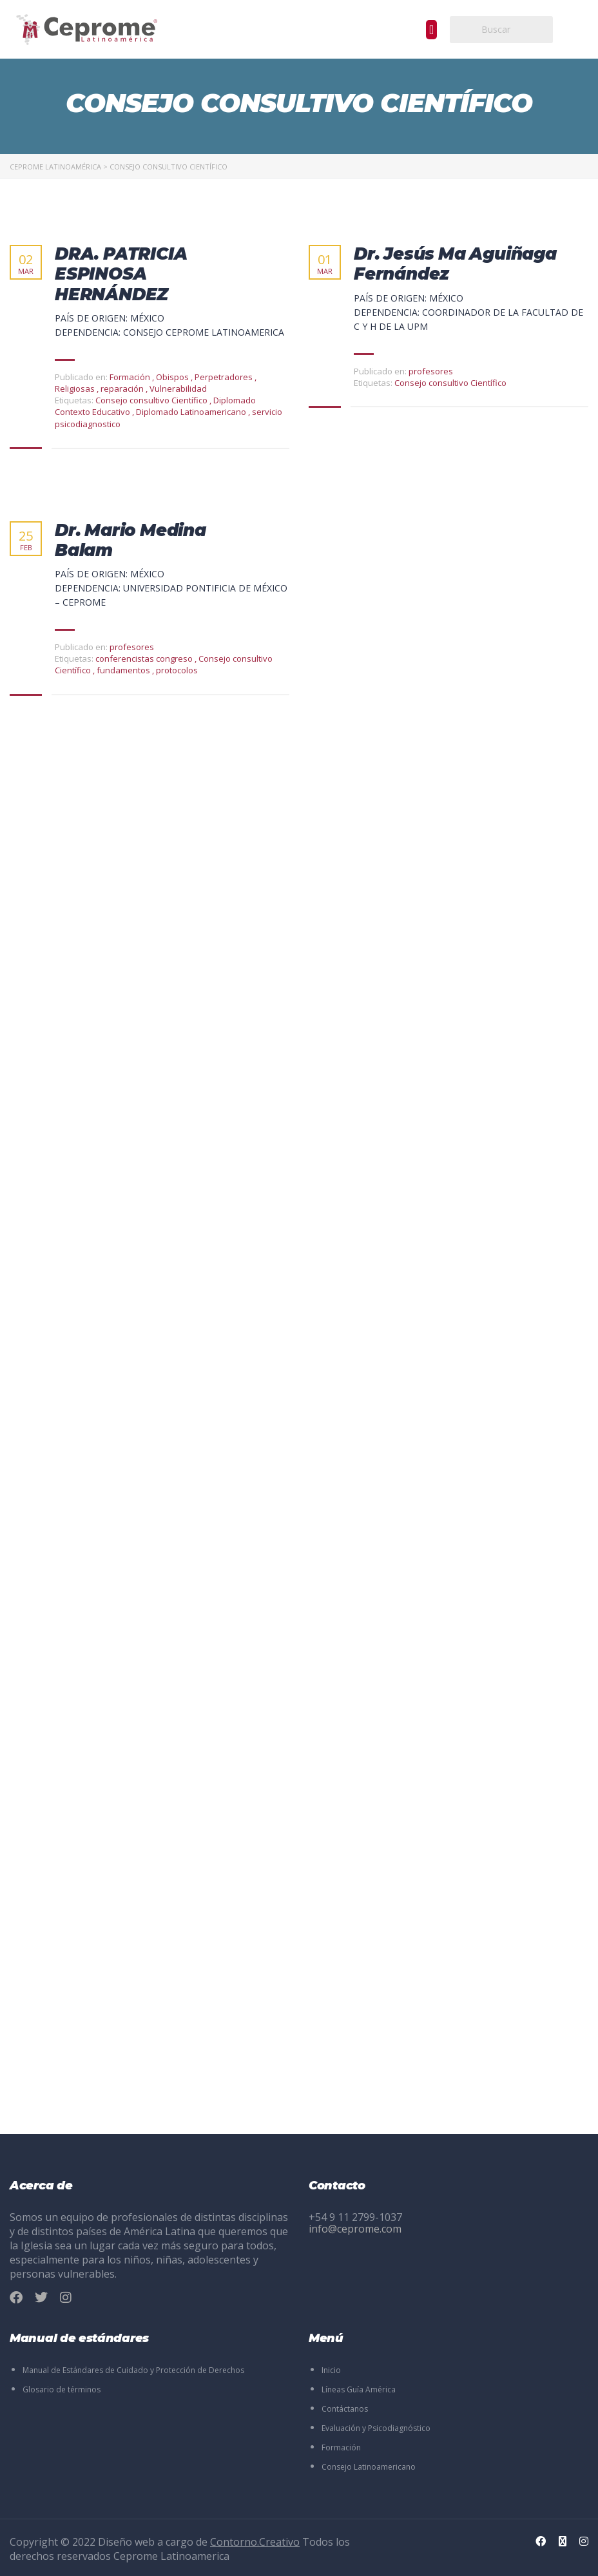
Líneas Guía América (359, 2389)
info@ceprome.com (355, 2229)
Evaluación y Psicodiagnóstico (376, 2428)
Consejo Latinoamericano (369, 2466)
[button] (431, 29)
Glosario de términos (62, 2389)
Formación (341, 2447)
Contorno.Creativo (255, 2542)
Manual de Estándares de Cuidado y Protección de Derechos (133, 2370)
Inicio (331, 2370)
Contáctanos (345, 2408)
